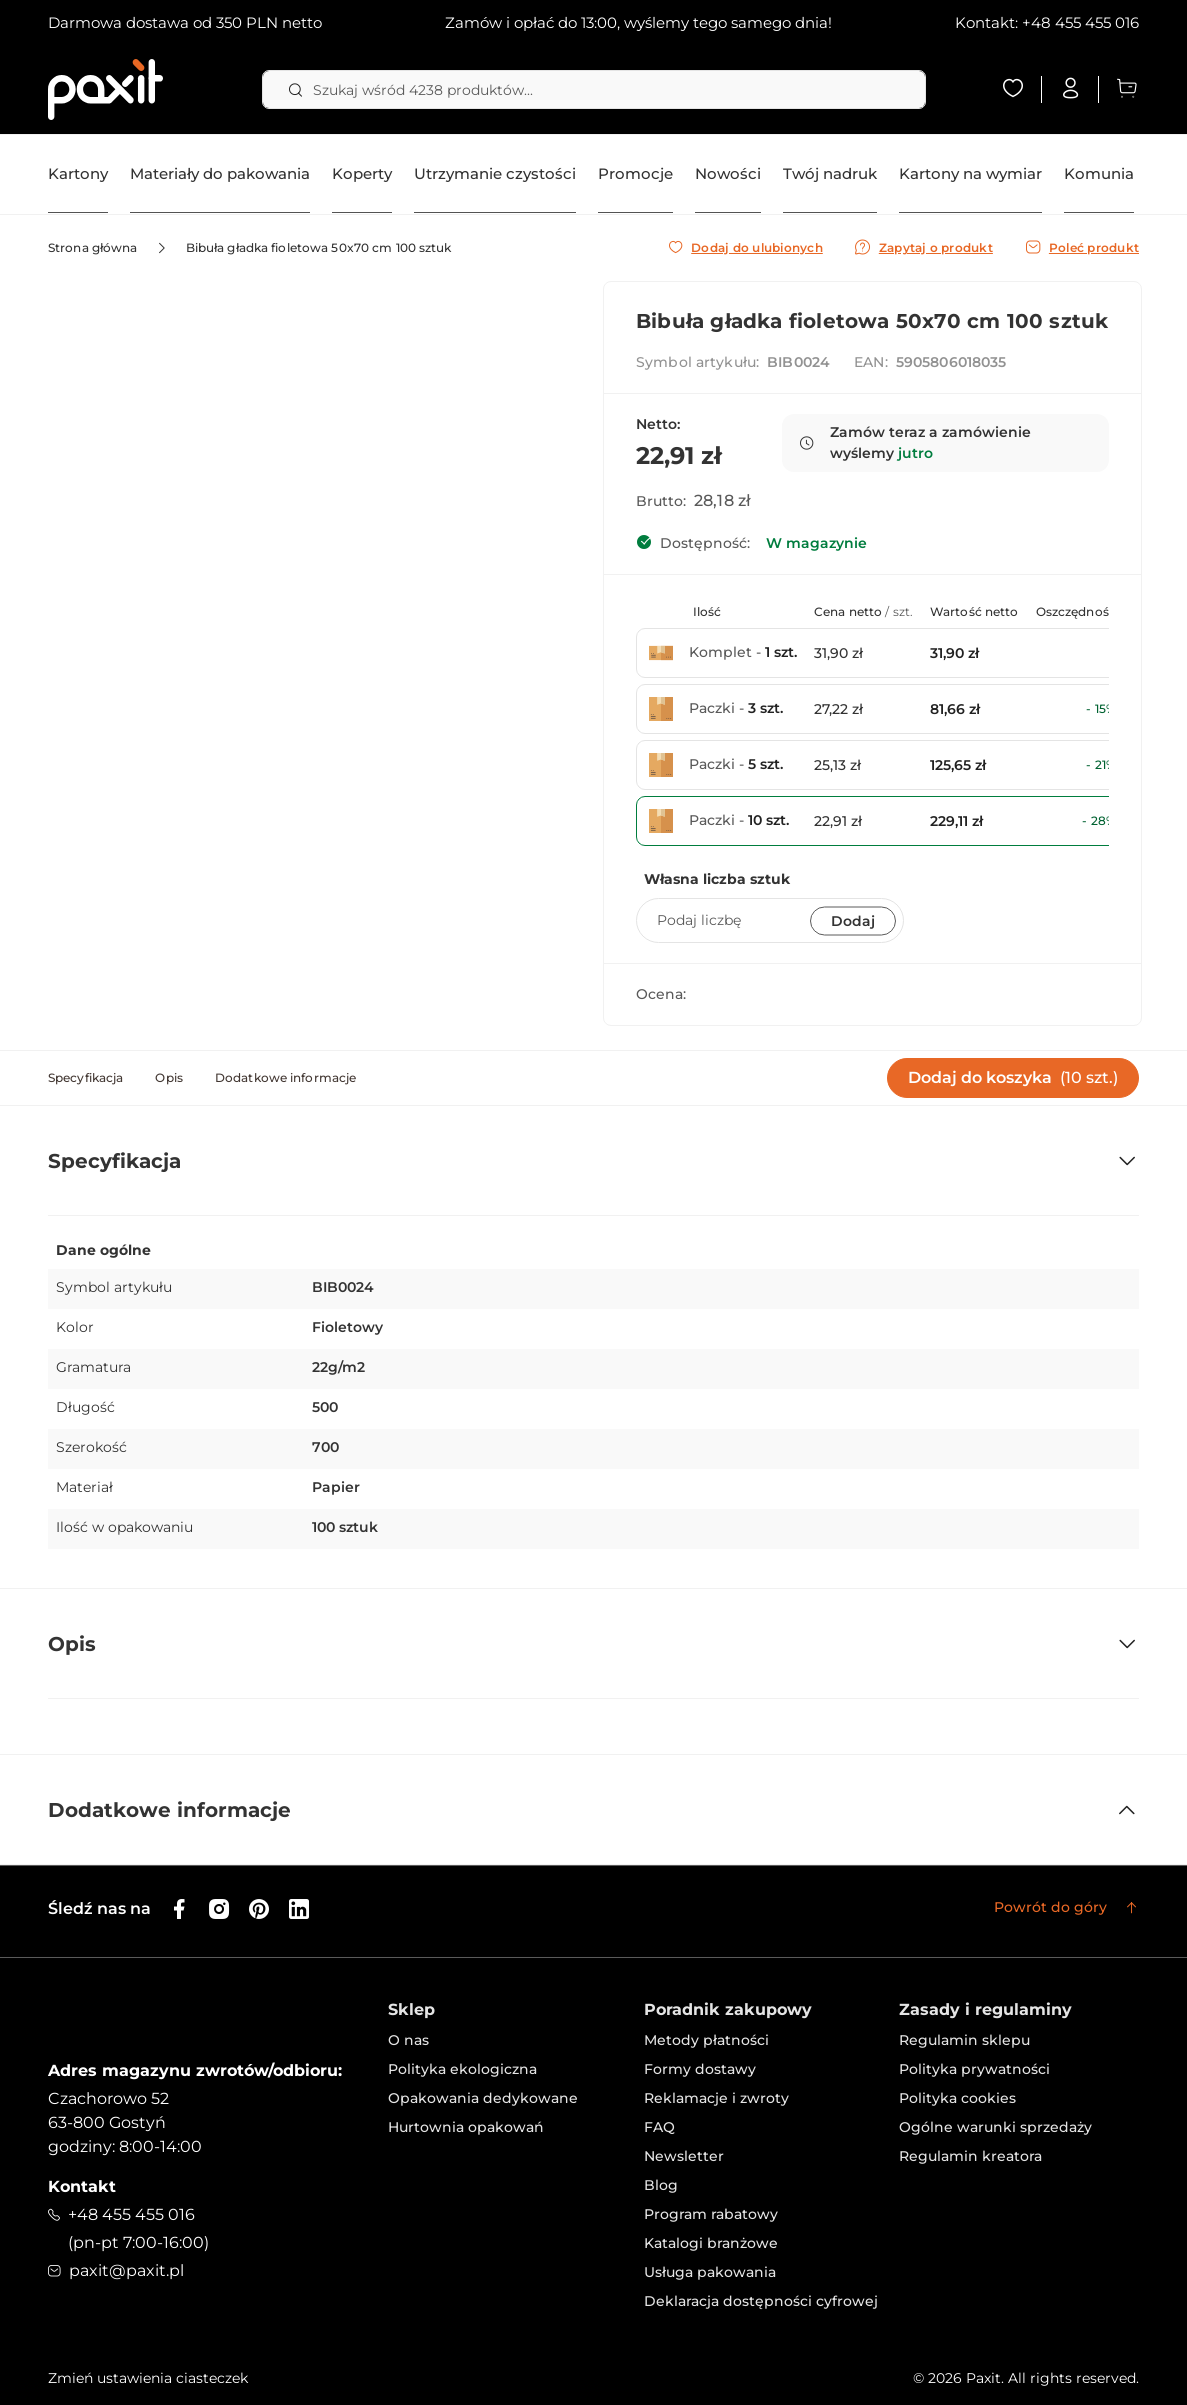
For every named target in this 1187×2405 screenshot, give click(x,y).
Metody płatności (706, 2040)
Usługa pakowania (710, 2272)
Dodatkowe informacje (285, 1077)
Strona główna (93, 247)
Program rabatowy (711, 2214)
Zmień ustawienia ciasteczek (148, 2378)
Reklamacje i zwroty (716, 2098)
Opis (168, 1077)
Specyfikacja (85, 1077)
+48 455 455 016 (1080, 22)
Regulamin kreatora (970, 2156)
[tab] (85, 1078)
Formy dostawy (700, 2069)
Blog (661, 2185)
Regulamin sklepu (964, 2040)
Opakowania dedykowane (483, 2098)
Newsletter (684, 2156)
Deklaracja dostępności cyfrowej (761, 2301)
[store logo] (105, 89)
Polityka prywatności (974, 2069)
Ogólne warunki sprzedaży (995, 2127)
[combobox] (594, 89)
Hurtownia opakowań (466, 2127)
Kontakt (82, 2186)
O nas (408, 2040)
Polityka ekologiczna (462, 2069)
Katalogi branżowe (711, 2243)
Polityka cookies (957, 2098)
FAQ (659, 2127)
